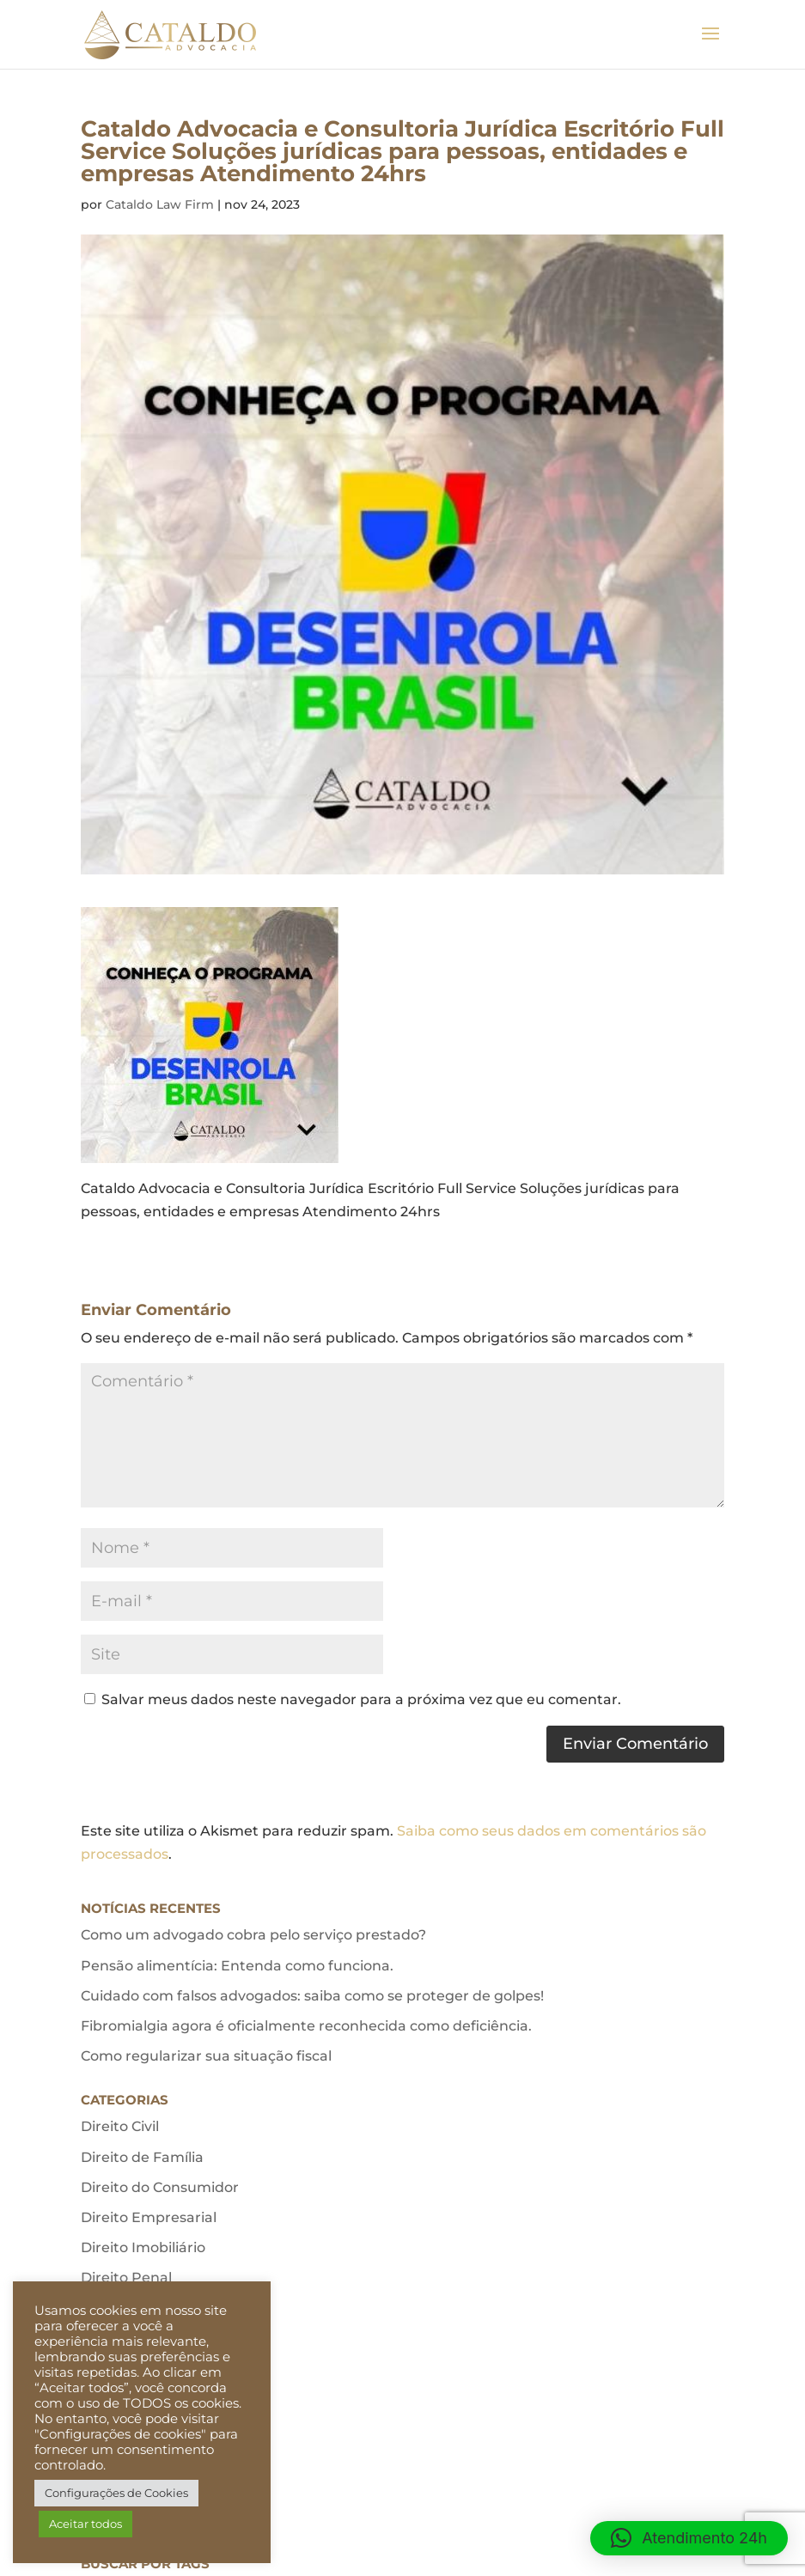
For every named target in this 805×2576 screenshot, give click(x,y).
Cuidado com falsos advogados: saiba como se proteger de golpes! (312, 1996)
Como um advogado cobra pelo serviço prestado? (253, 1935)
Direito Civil (120, 2126)
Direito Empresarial (148, 2217)
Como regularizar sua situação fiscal (206, 2056)
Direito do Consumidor (160, 2187)
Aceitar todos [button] (85, 2523)
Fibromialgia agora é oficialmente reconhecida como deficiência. (306, 2026)
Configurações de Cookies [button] (116, 2493)
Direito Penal (126, 2277)
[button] (689, 2538)
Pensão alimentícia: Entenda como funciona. (237, 1966)
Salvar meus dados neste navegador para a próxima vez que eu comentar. (361, 1699)
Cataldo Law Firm (160, 204)
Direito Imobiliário (143, 2247)
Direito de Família (142, 2157)
